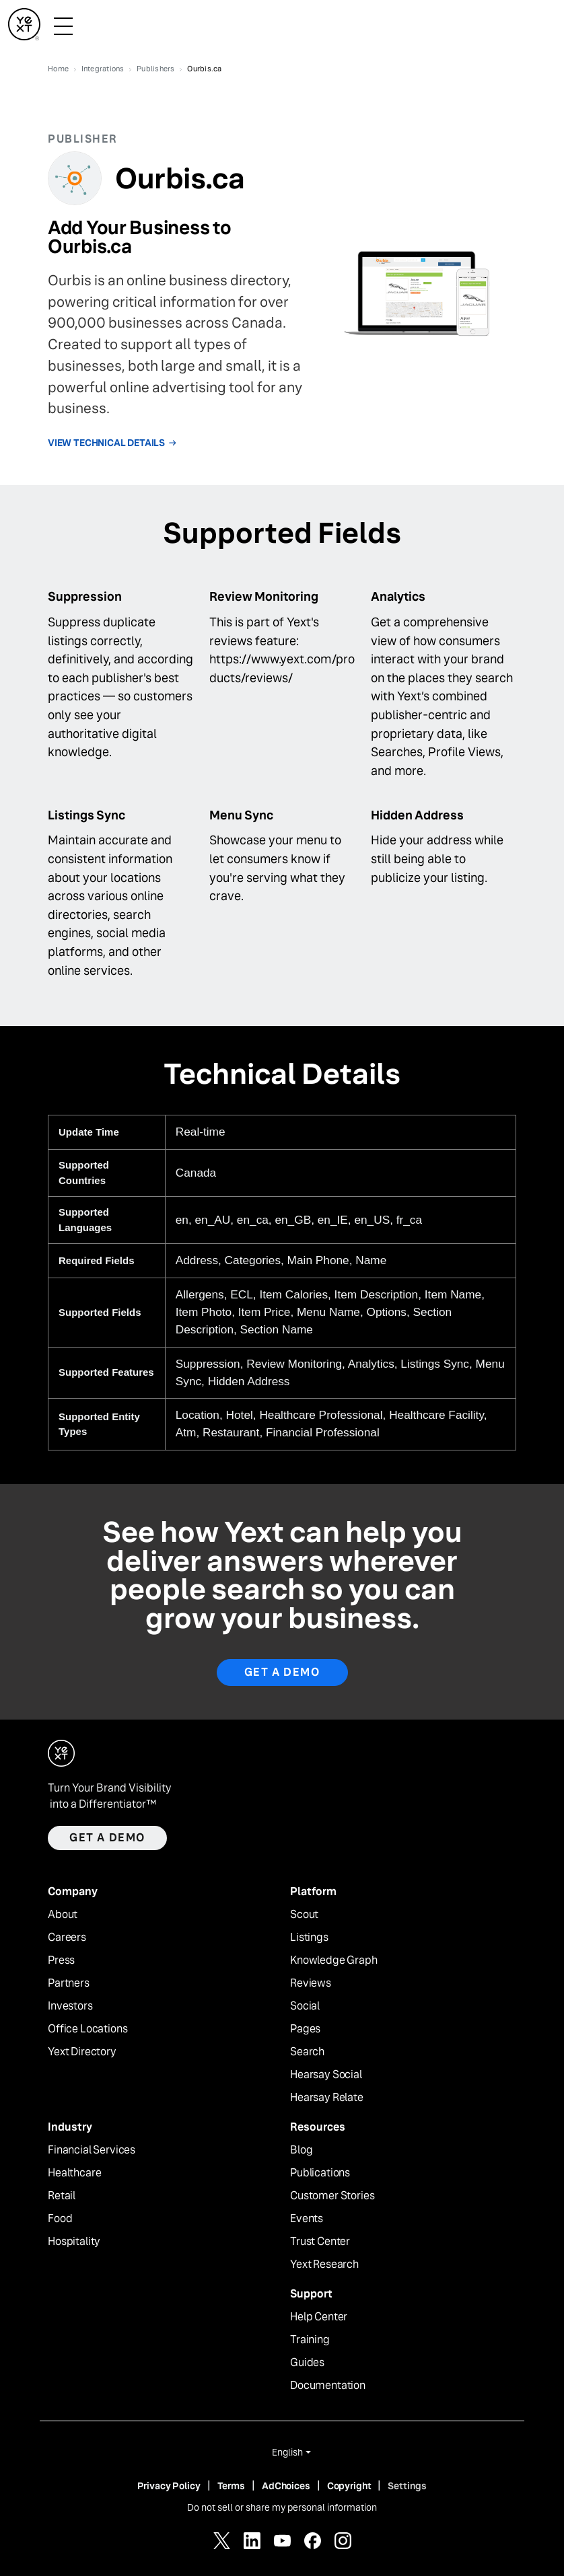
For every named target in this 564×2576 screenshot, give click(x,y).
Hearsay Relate (326, 2097)
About (62, 1914)
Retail (61, 2196)
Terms (231, 2486)
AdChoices (286, 2486)
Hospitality (74, 2241)
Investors (70, 2006)
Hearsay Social (326, 2075)
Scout (304, 1914)
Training (310, 2340)
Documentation (327, 2385)
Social (305, 2006)
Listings (309, 1937)
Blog (301, 2150)
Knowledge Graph (334, 1960)
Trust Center (320, 2241)
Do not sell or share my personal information (282, 2507)
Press (61, 1960)
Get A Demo (282, 1672)
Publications (320, 2173)
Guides (307, 2362)
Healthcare (74, 2173)
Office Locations (87, 2029)
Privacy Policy (169, 2486)
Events (306, 2218)
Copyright (349, 2486)
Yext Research (324, 2264)
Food (60, 2218)
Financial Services (91, 2150)
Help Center (318, 2317)
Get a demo (107, 1838)
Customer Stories (332, 2196)
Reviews (310, 1983)
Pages (305, 2029)
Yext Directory (82, 2052)
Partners (69, 1983)
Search (307, 2052)
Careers (67, 1937)
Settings (407, 2486)
